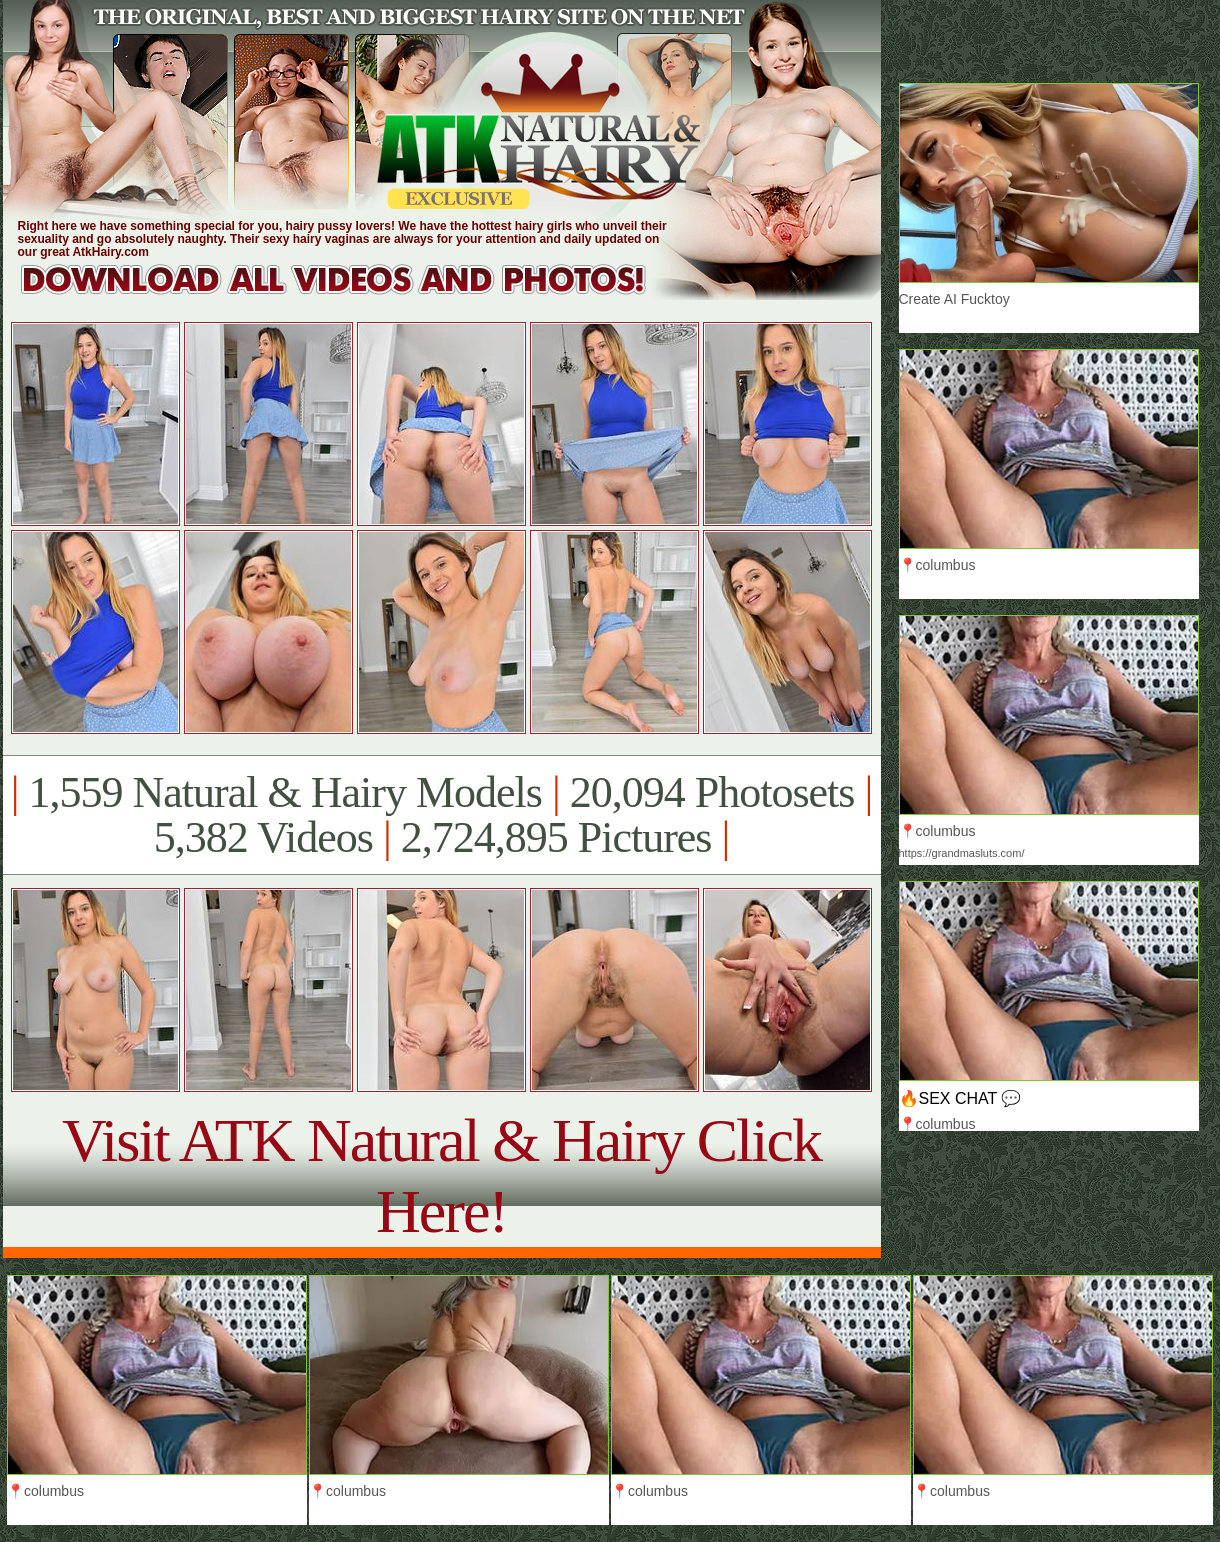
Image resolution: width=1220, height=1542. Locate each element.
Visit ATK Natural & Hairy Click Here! (441, 1175)
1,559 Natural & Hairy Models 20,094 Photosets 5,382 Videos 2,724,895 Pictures (441, 815)
